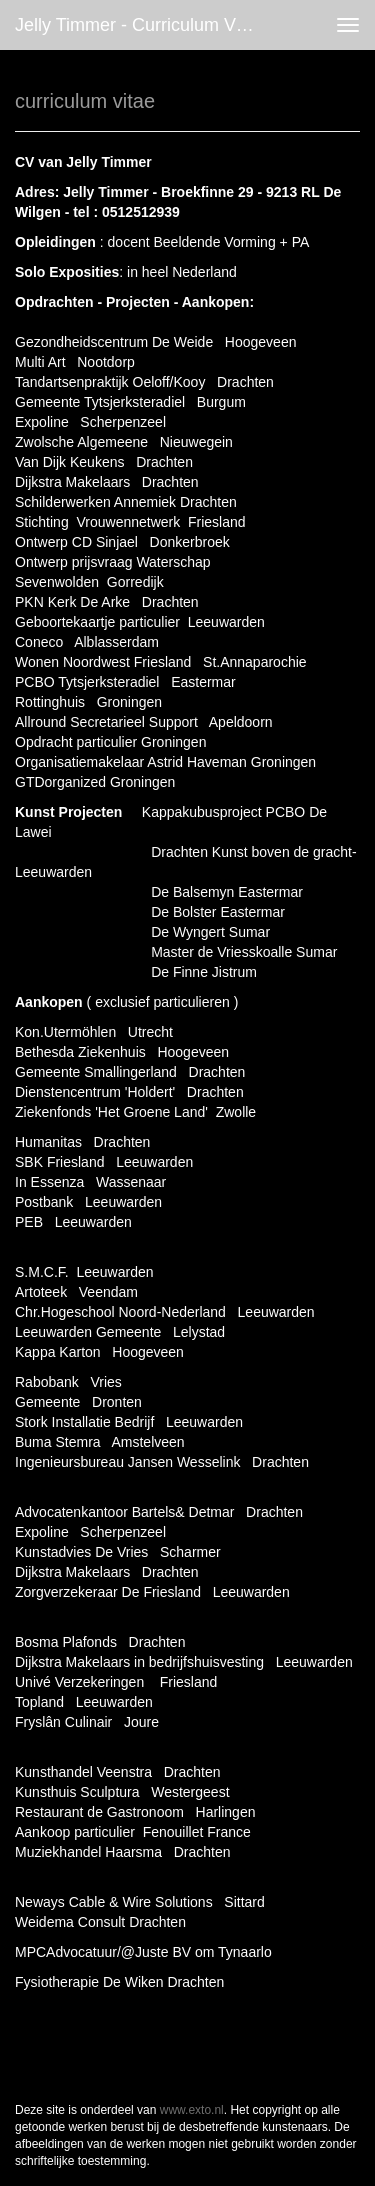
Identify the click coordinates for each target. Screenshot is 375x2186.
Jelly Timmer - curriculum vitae (140, 25)
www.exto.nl (192, 2110)
